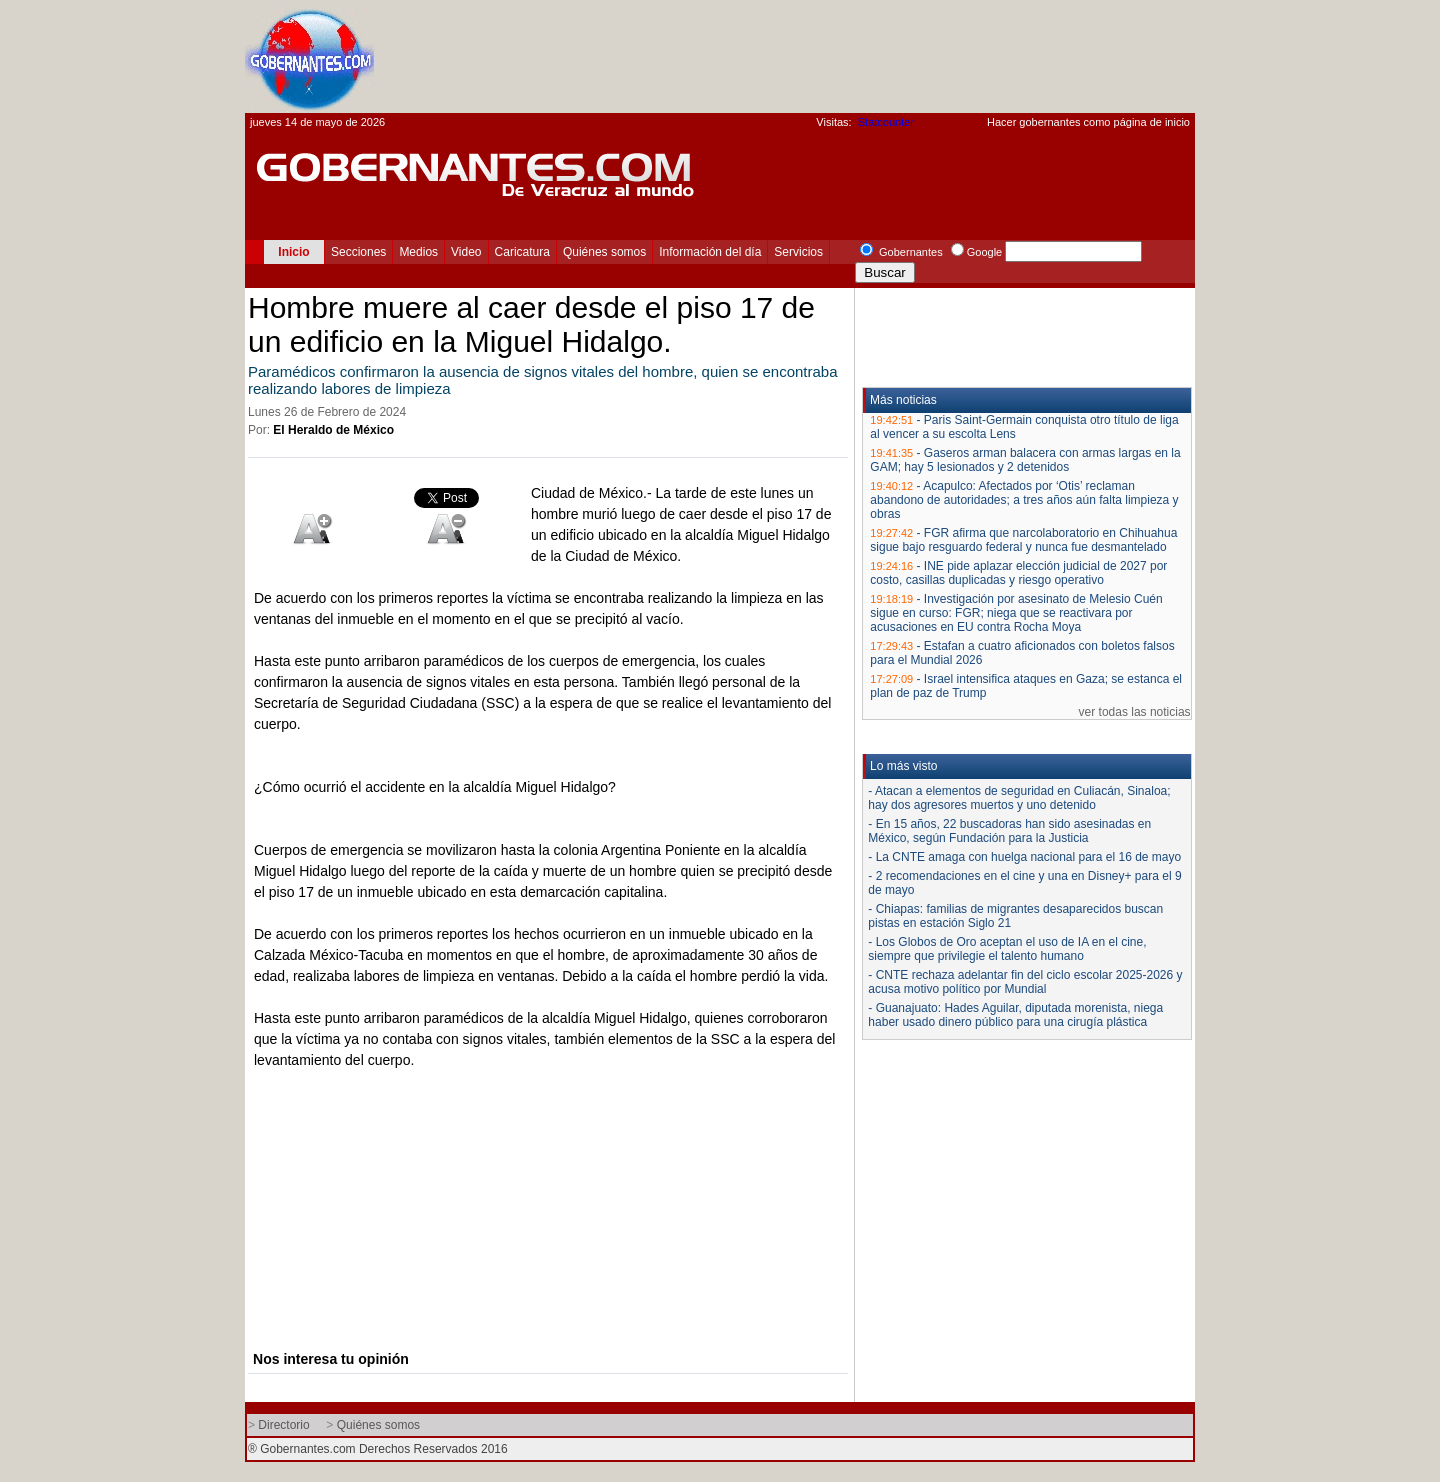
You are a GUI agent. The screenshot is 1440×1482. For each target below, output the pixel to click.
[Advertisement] (831, 56)
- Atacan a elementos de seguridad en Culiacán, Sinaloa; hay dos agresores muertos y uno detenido (1019, 798)
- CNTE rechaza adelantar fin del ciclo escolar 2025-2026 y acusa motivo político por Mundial (1025, 982)
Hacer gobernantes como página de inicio (1088, 122)
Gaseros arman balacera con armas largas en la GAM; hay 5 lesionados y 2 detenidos (1025, 460)
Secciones (358, 252)
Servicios (798, 252)
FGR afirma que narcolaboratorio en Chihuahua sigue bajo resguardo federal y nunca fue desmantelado (1023, 540)
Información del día (710, 252)
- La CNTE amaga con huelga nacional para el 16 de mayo (1024, 857)
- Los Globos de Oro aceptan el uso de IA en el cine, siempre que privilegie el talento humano (1007, 949)
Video (466, 252)
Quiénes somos (604, 252)
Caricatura (522, 252)
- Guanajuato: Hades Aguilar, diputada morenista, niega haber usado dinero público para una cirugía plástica (1015, 1015)
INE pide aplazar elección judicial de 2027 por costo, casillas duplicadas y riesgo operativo (1018, 573)
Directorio (283, 1425)
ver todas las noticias (1135, 712)
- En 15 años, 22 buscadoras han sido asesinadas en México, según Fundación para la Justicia (1009, 831)
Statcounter (886, 122)
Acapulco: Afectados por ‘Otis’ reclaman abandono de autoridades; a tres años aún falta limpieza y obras (1024, 500)
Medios (418, 252)
